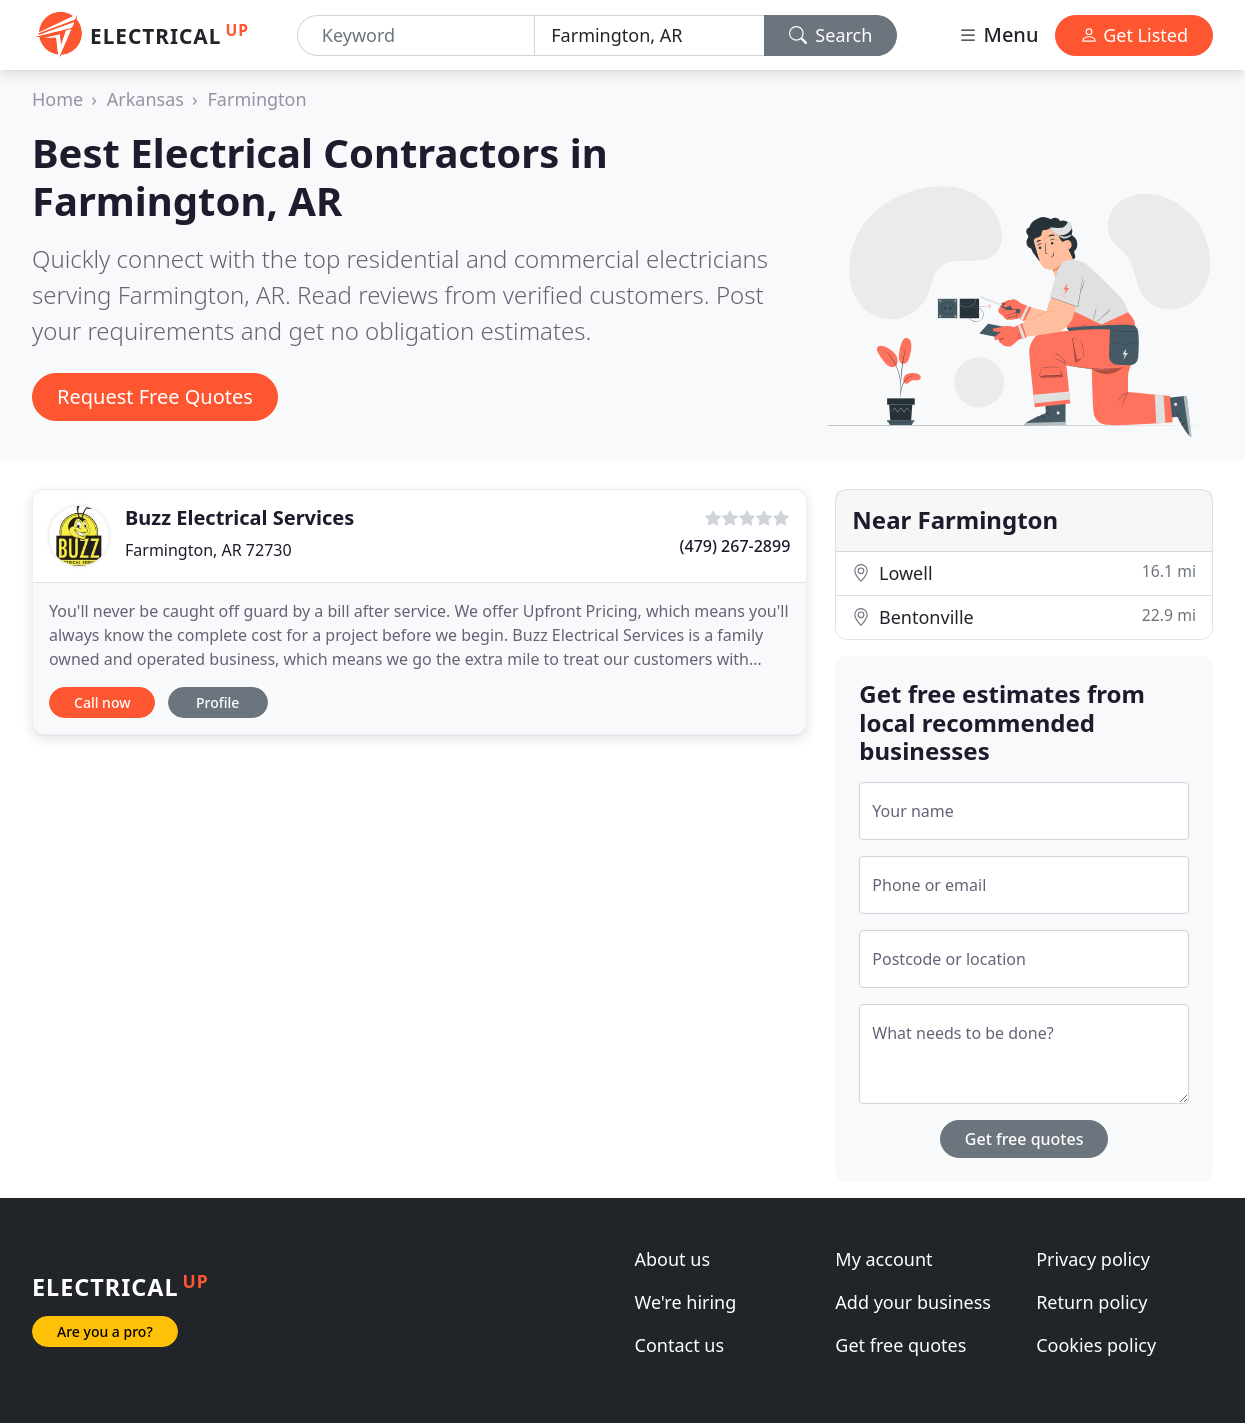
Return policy (1091, 1302)
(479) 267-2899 (735, 546)
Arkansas (145, 99)
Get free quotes (1024, 1139)
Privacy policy (1093, 1259)
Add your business (913, 1302)
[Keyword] (416, 35)
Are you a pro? (105, 1331)
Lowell (1024, 572)
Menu (998, 34)
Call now (102, 702)
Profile (217, 702)
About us (673, 1259)
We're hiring (686, 1302)
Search (831, 35)
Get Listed (1134, 35)
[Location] (649, 35)
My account (883, 1259)
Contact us (680, 1345)
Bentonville (1024, 616)
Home (57, 99)
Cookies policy (1096, 1345)
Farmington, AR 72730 (208, 550)
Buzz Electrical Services (239, 517)
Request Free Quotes (155, 396)
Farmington (257, 99)
